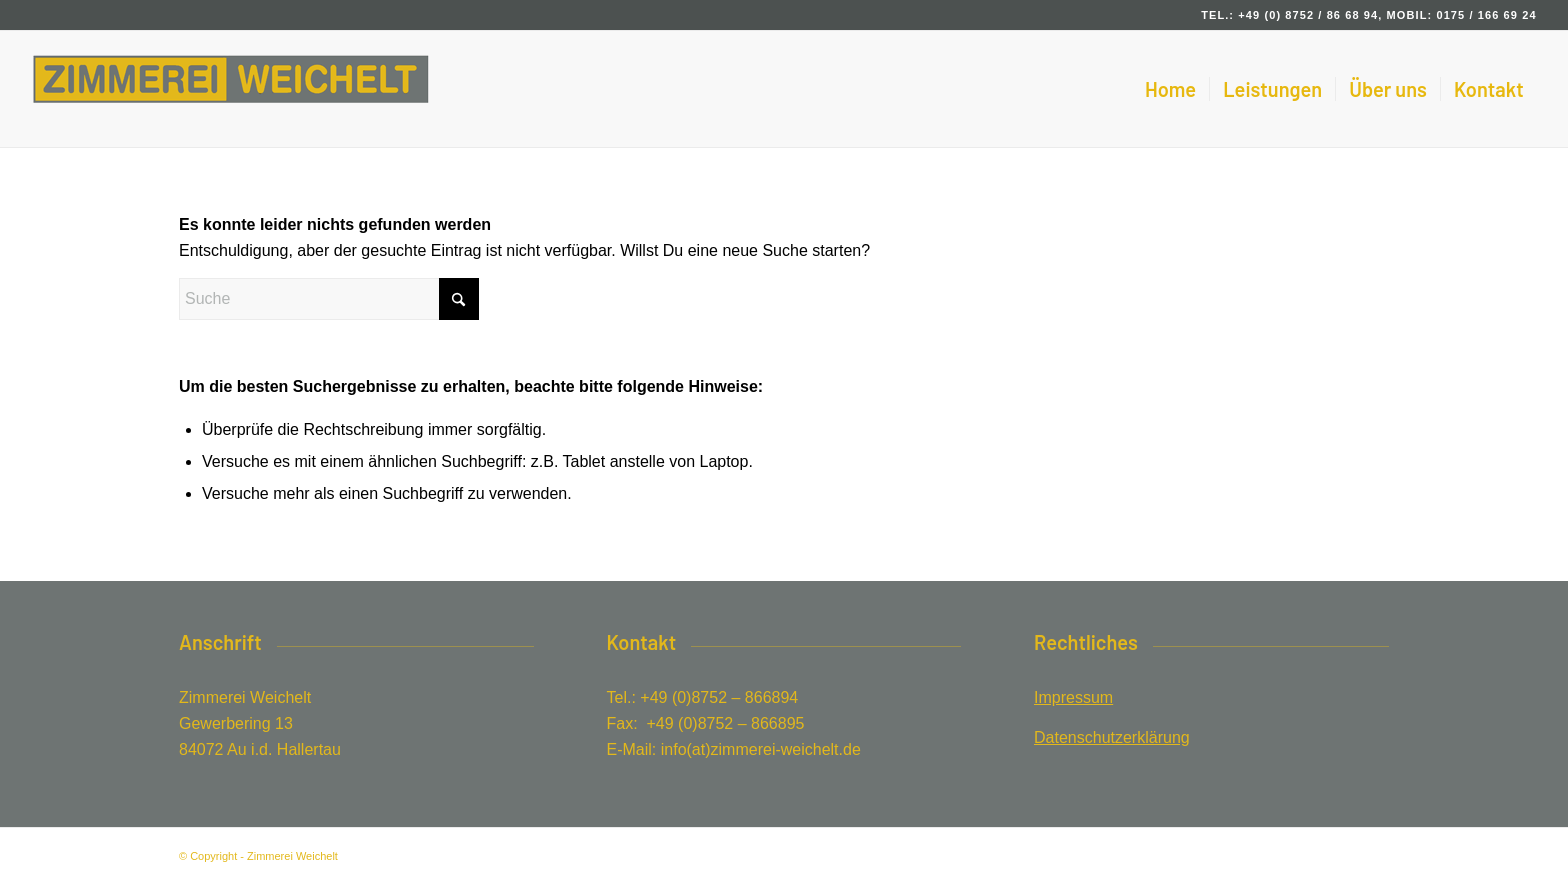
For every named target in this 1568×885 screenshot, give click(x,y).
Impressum (1073, 697)
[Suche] (329, 299)
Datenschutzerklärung (1112, 737)
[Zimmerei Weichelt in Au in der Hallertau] (231, 89)
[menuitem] (1170, 89)
